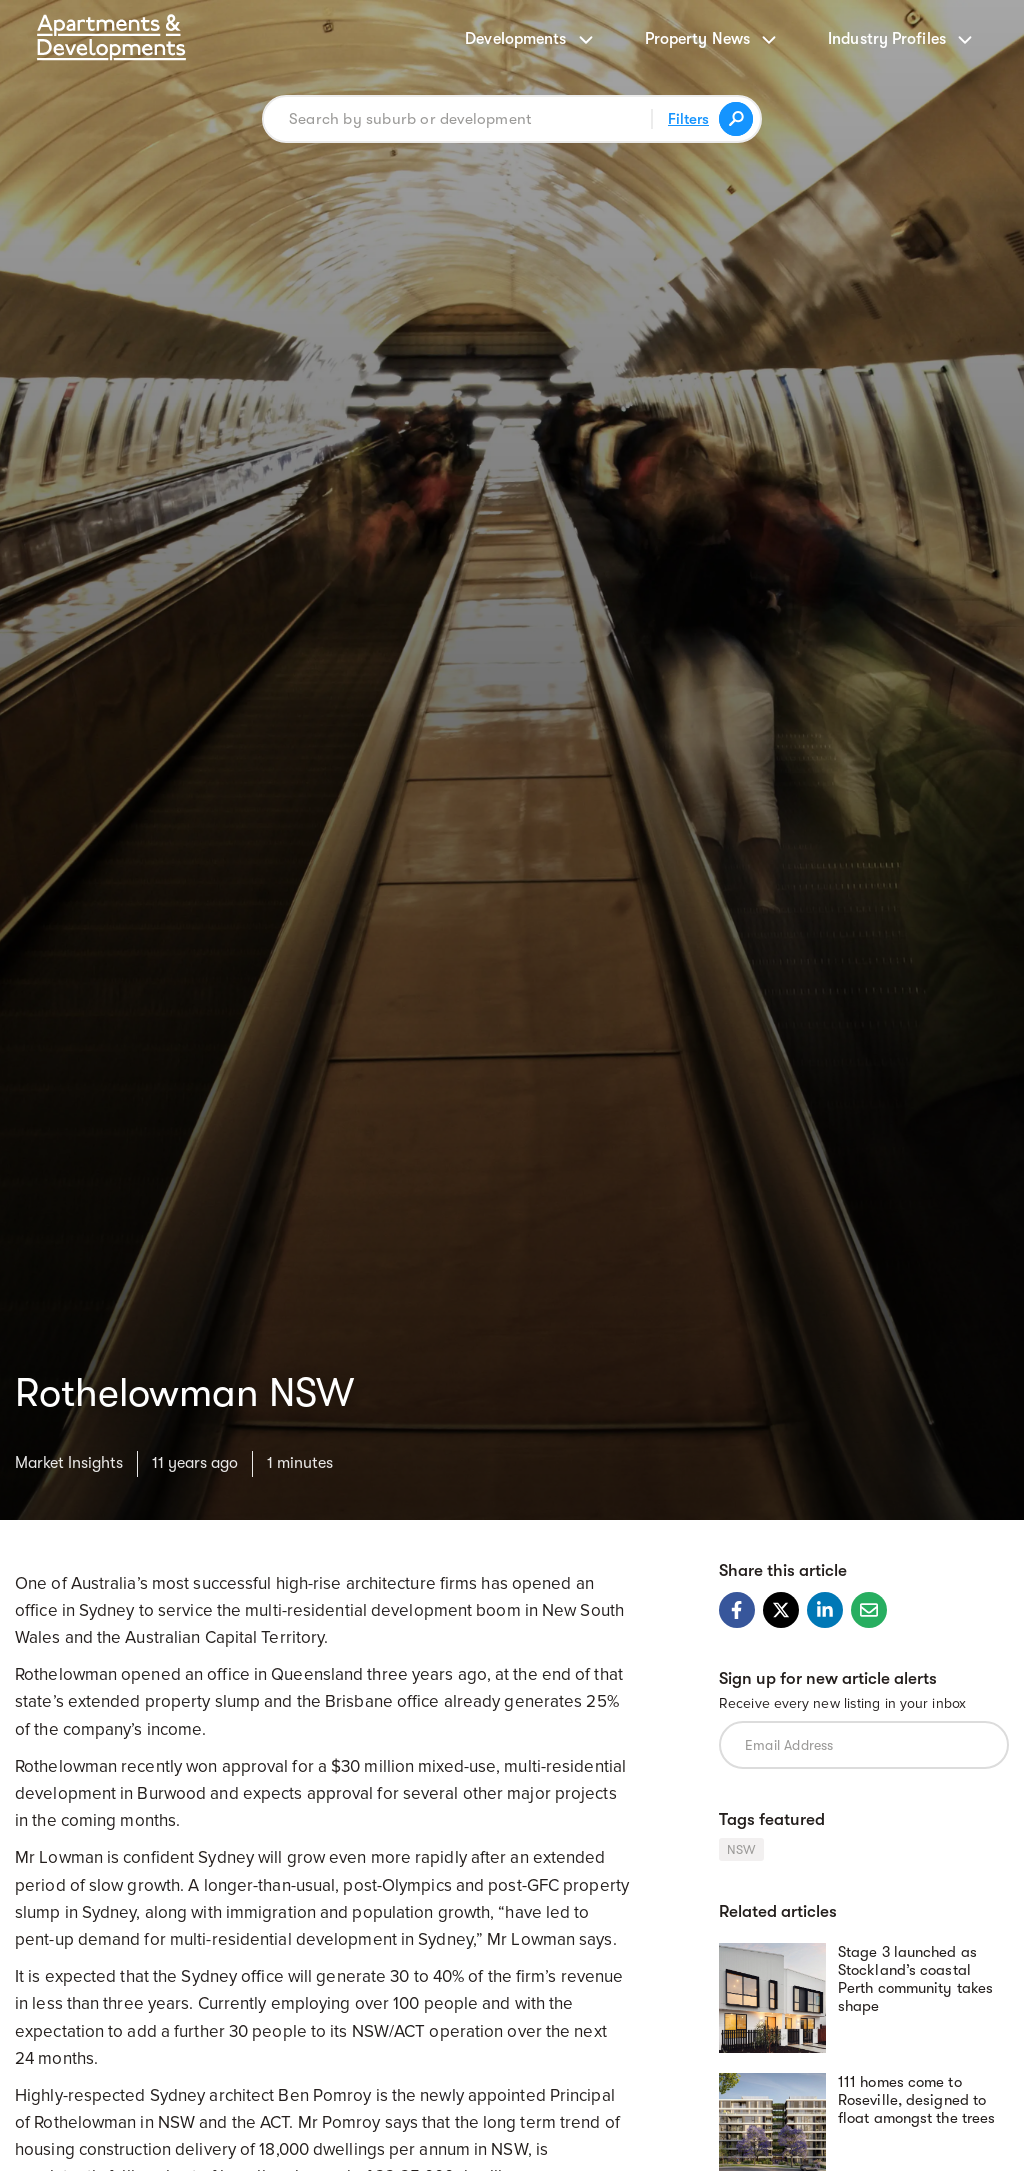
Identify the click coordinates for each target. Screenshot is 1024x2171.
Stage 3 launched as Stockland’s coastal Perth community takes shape (915, 1979)
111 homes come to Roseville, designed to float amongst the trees (916, 2100)
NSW (741, 1849)
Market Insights (69, 1463)
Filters (688, 119)
